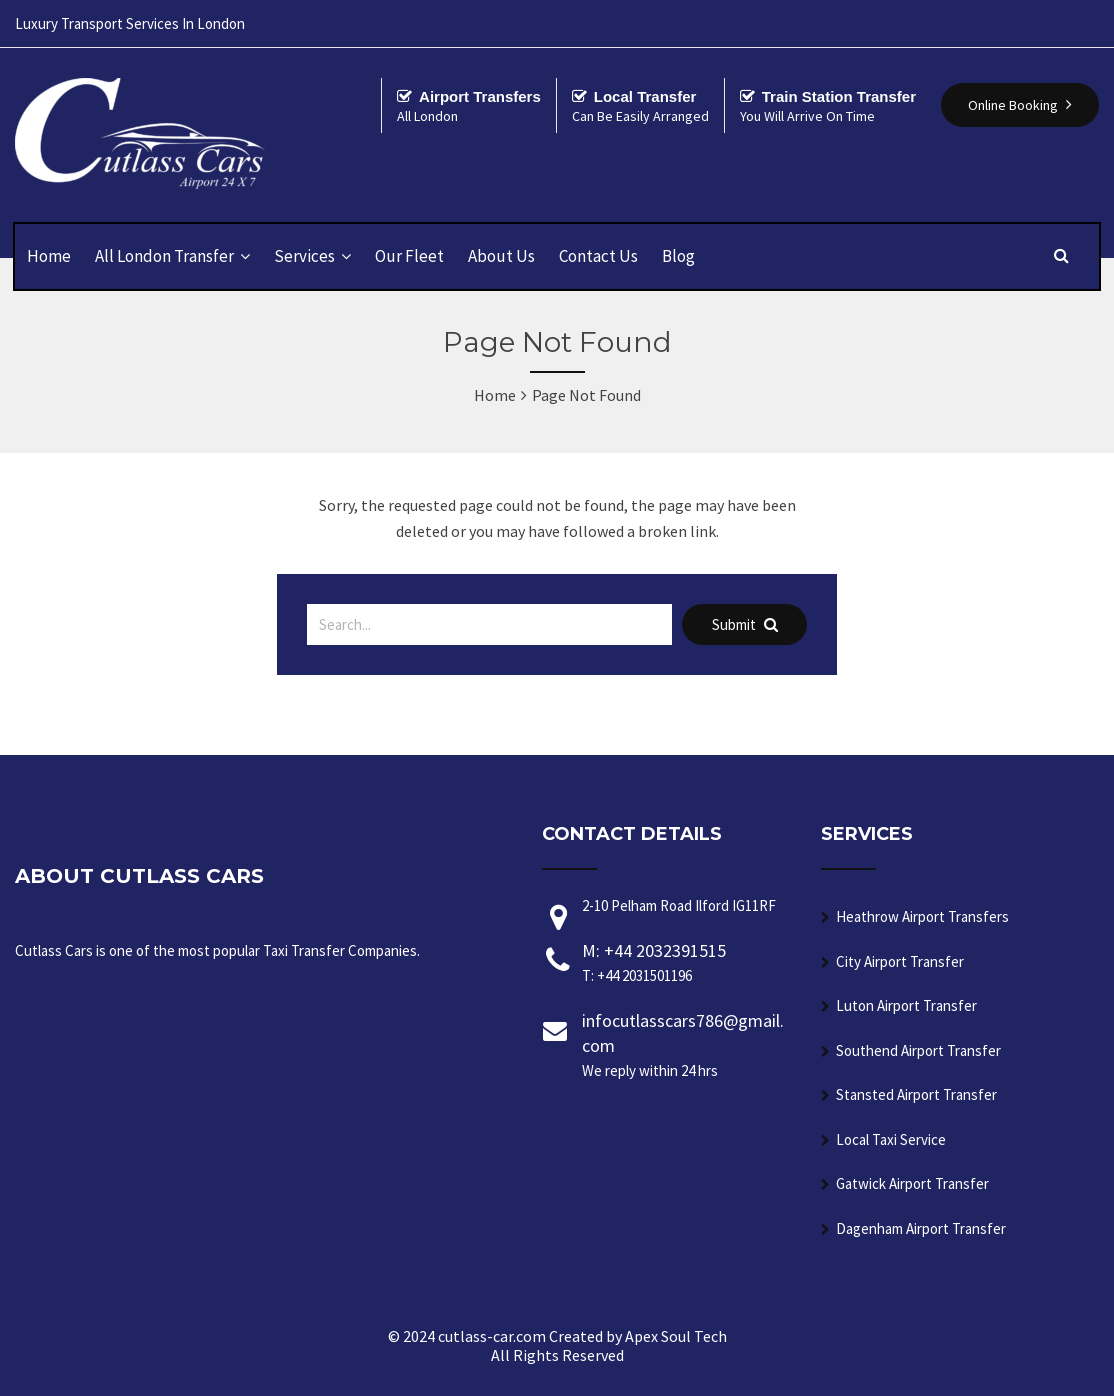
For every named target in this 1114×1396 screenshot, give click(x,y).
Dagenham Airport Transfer (921, 1228)
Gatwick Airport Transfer (912, 1183)
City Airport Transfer (900, 961)
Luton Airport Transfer (906, 1005)
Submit (745, 624)
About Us (501, 256)
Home (49, 256)
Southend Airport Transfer (918, 1050)
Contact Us (598, 256)
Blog (678, 256)
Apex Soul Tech (676, 1336)
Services (304, 256)
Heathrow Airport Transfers (922, 916)
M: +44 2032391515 (686, 963)
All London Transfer (164, 256)
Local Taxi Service (891, 1139)
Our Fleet (409, 256)
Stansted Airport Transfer (916, 1094)
